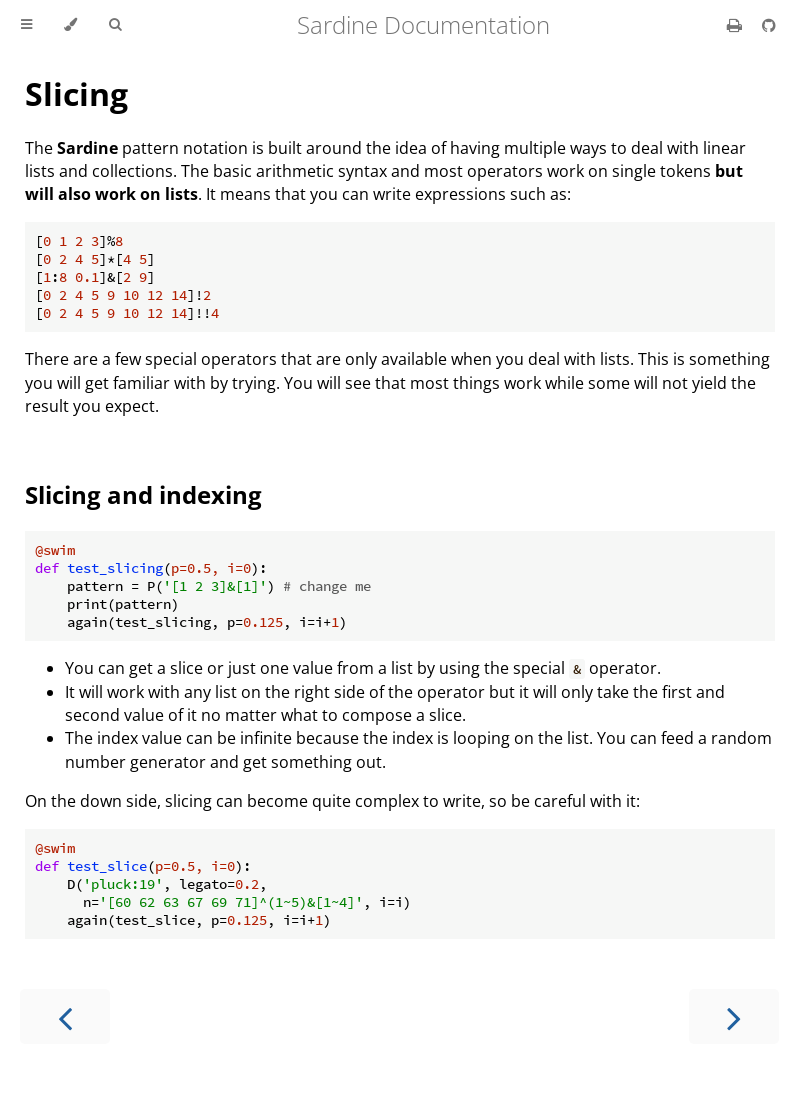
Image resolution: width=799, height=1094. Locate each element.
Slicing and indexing (143, 494)
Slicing (76, 93)
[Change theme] (70, 25)
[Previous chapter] (65, 1016)
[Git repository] (769, 25)
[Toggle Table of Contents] (26, 25)
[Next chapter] (734, 1016)
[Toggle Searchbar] (115, 25)
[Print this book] (736, 25)
